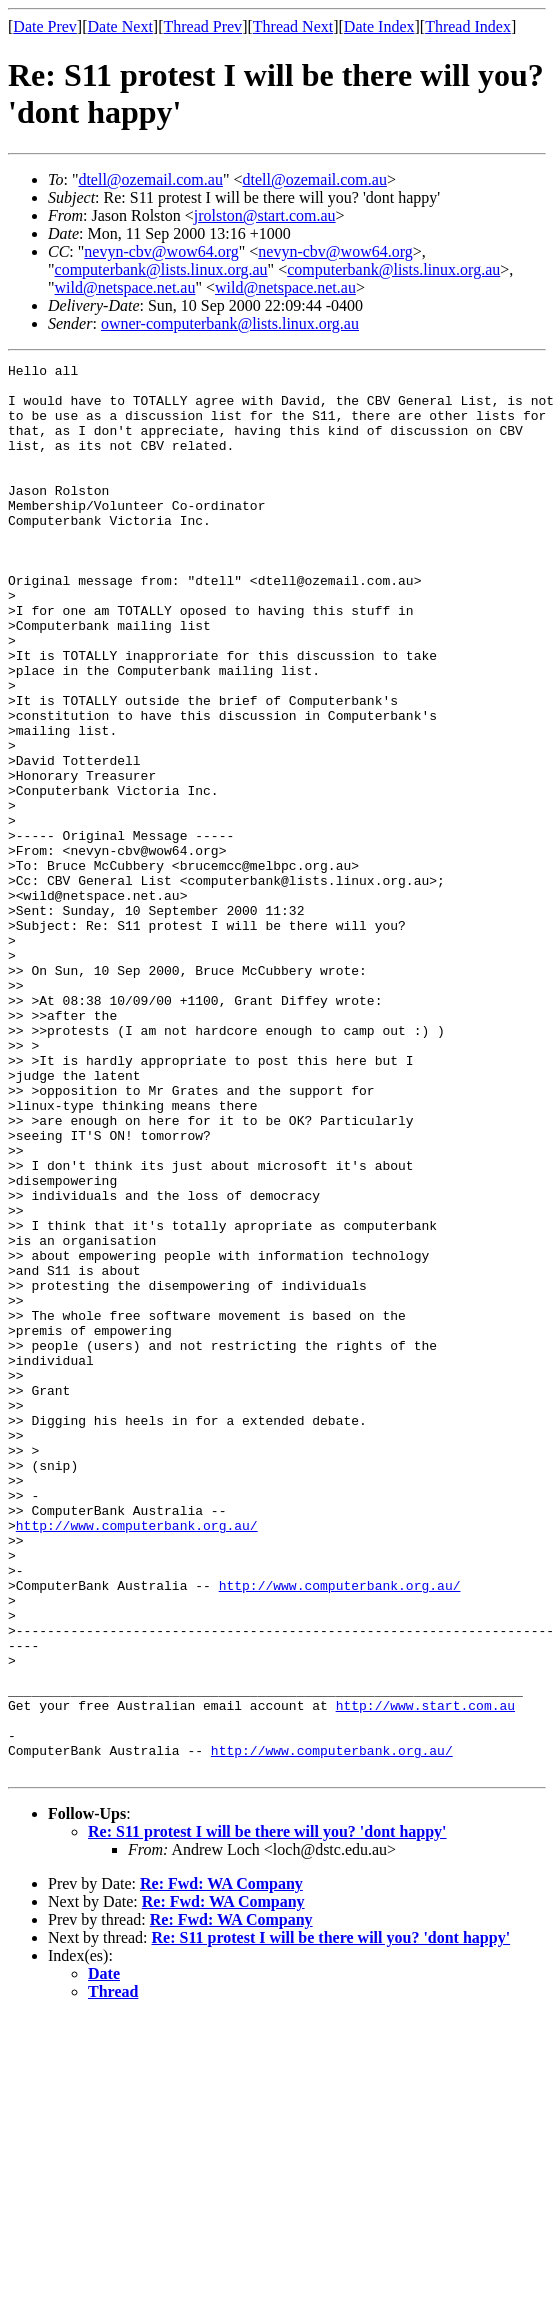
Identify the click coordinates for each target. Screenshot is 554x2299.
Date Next (120, 26)
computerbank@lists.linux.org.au (161, 269)
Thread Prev (202, 26)
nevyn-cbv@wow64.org (161, 251)
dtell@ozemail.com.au (150, 179)
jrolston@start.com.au (265, 215)
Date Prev (45, 26)
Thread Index (468, 26)
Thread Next (293, 26)
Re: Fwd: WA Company (221, 2165)
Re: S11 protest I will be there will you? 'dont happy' (267, 2113)
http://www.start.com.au (425, 1975)
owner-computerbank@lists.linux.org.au (230, 323)
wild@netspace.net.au (125, 287)
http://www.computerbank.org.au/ (137, 1759)
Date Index (379, 26)
